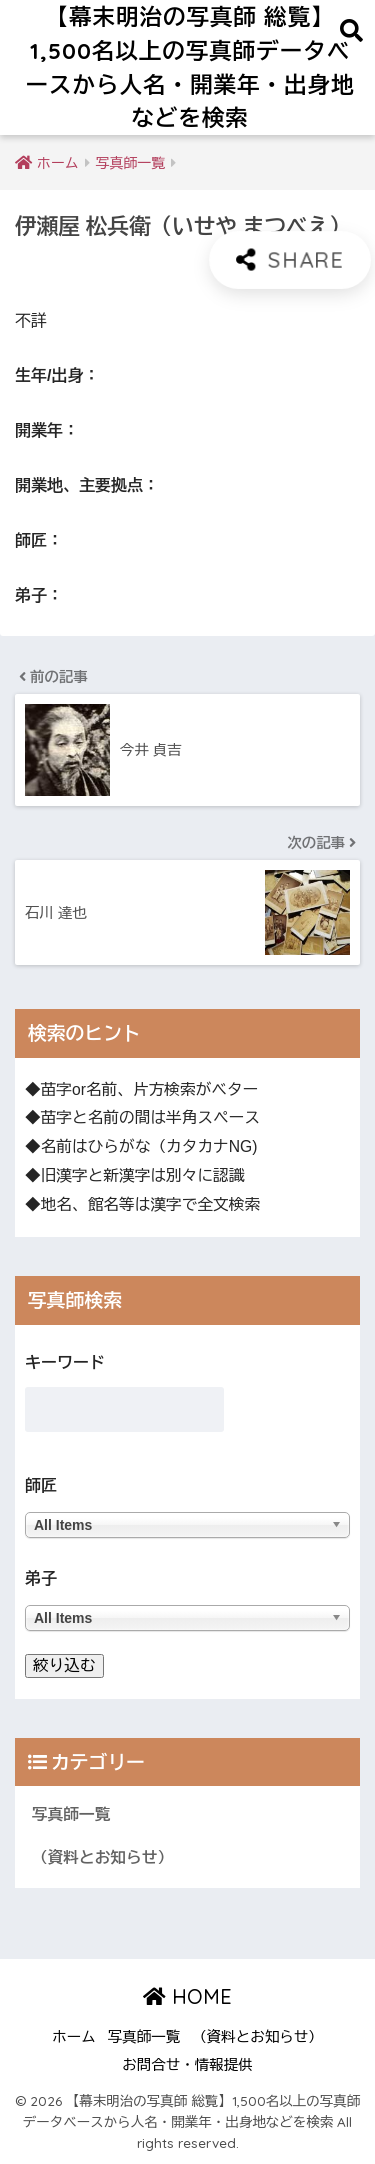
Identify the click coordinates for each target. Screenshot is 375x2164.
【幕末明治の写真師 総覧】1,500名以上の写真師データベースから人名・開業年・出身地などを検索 (190, 67)
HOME (187, 1996)
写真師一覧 (71, 1814)
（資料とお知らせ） (102, 1857)
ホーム (74, 2037)
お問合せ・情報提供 (187, 2065)
